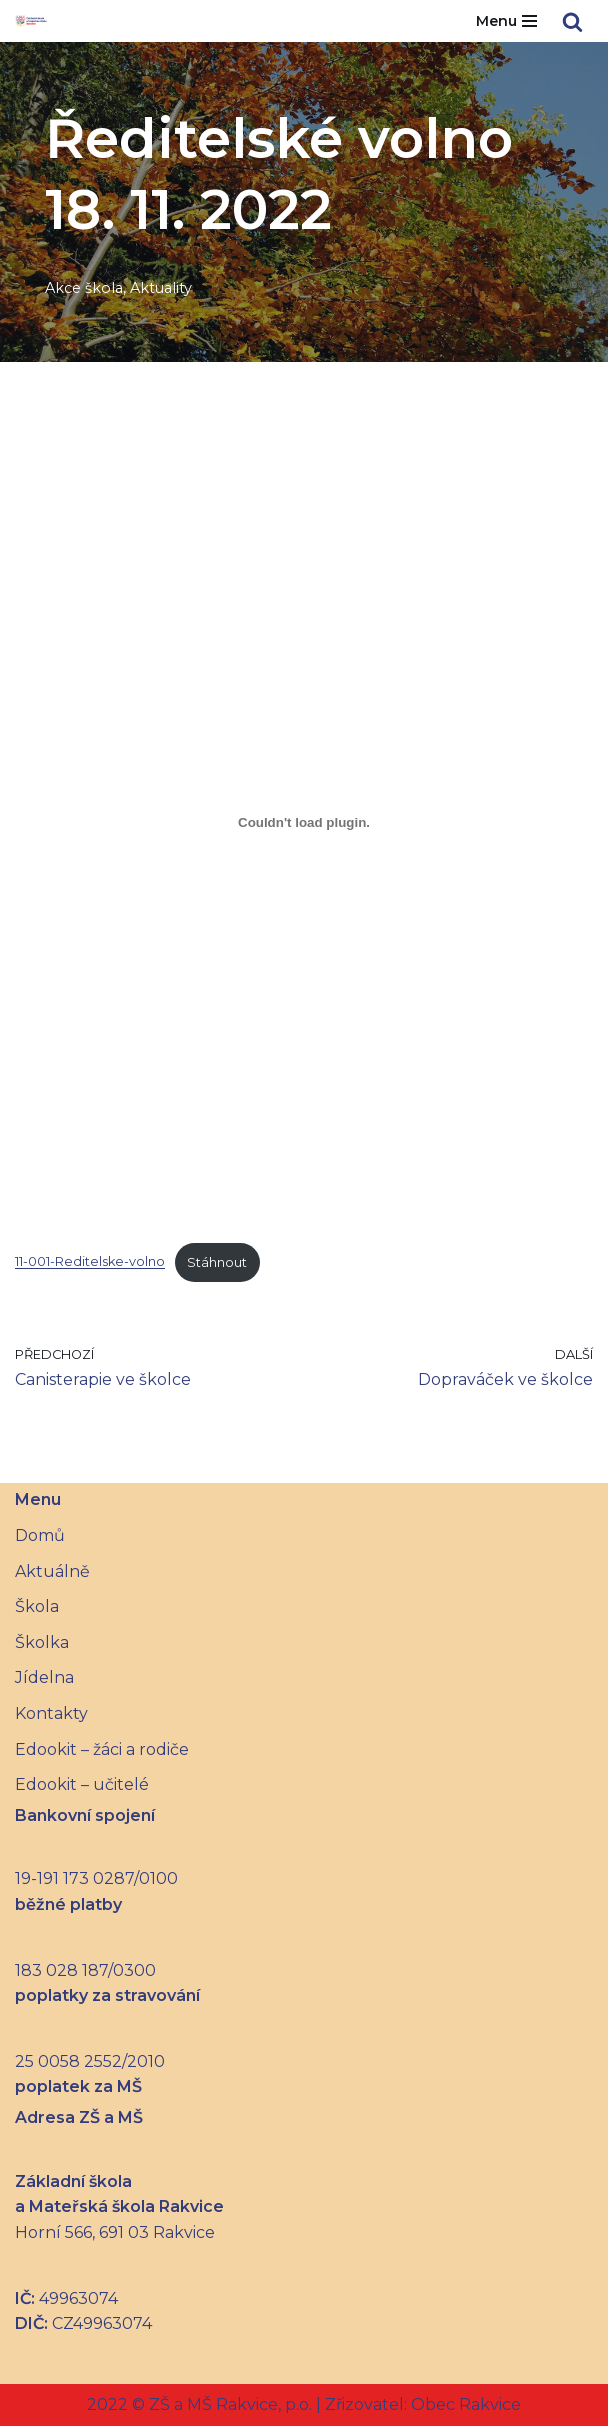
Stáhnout (217, 1262)
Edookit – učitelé (82, 1784)
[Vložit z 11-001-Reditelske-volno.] (304, 822)
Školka (42, 1642)
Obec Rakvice (464, 2404)
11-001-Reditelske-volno (90, 1262)
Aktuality (161, 288)
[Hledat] (572, 21)
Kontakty (51, 1713)
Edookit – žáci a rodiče (102, 1749)
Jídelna (44, 1677)
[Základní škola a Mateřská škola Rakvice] (36, 21)
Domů (40, 1535)
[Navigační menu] (506, 21)
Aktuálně (52, 1571)
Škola (37, 1606)
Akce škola (84, 288)
